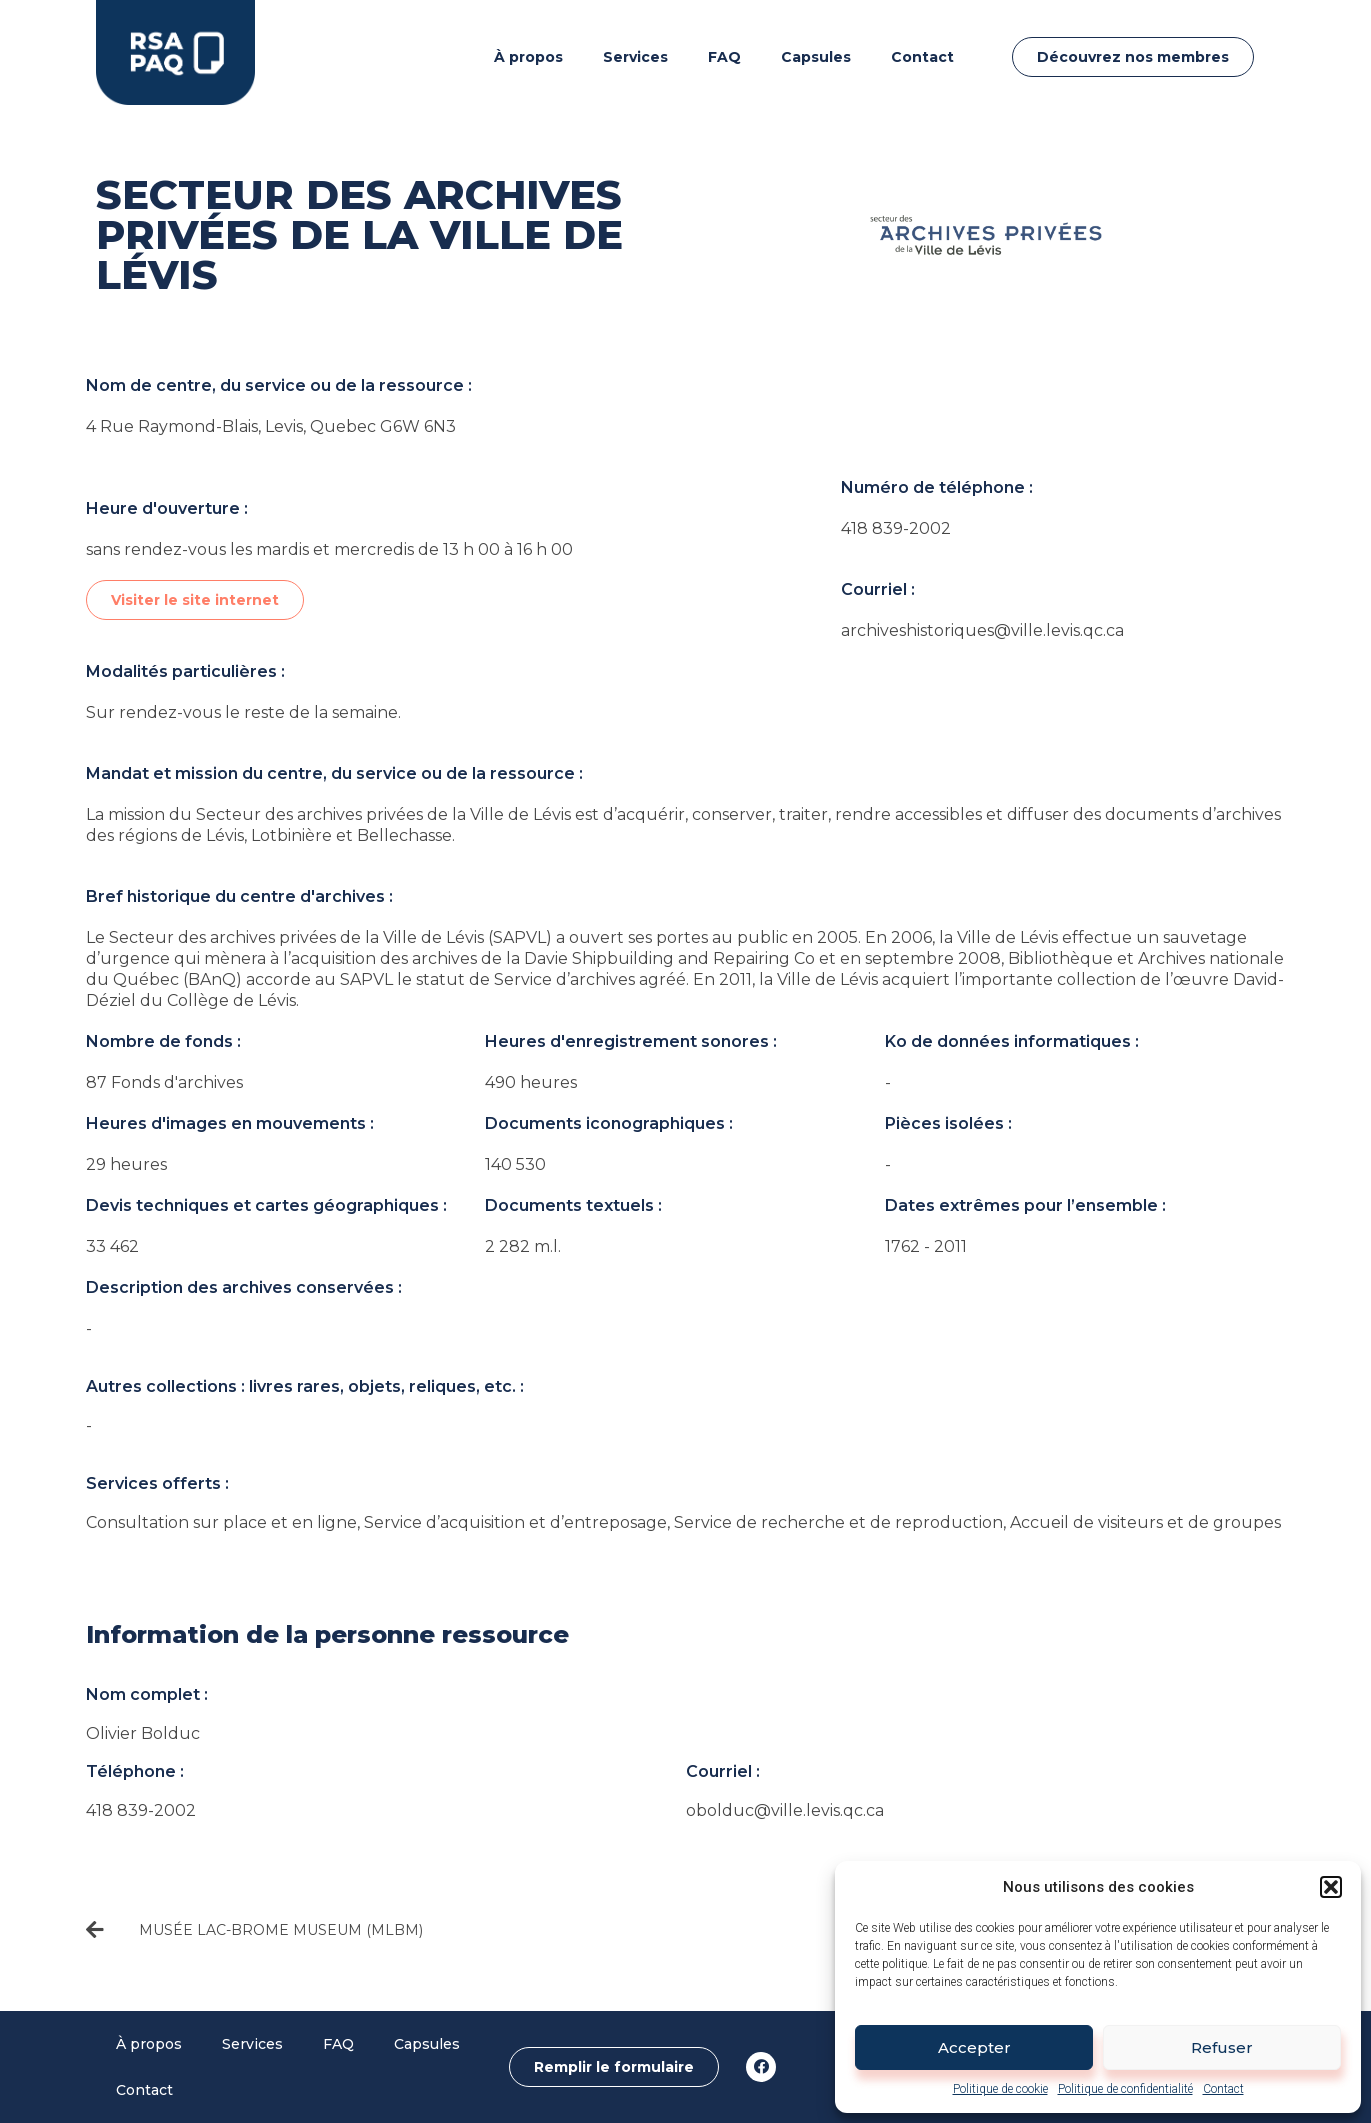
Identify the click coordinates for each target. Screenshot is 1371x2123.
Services (635, 57)
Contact (1223, 2089)
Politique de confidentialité (1125, 2089)
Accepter (974, 2047)
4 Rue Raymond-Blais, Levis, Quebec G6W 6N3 (271, 426)
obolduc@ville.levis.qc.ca (785, 1810)
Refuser (1222, 2047)
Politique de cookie (1000, 2089)
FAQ (724, 57)
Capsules (816, 57)
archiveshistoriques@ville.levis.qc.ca (982, 630)
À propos (528, 57)
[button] (1331, 1887)
